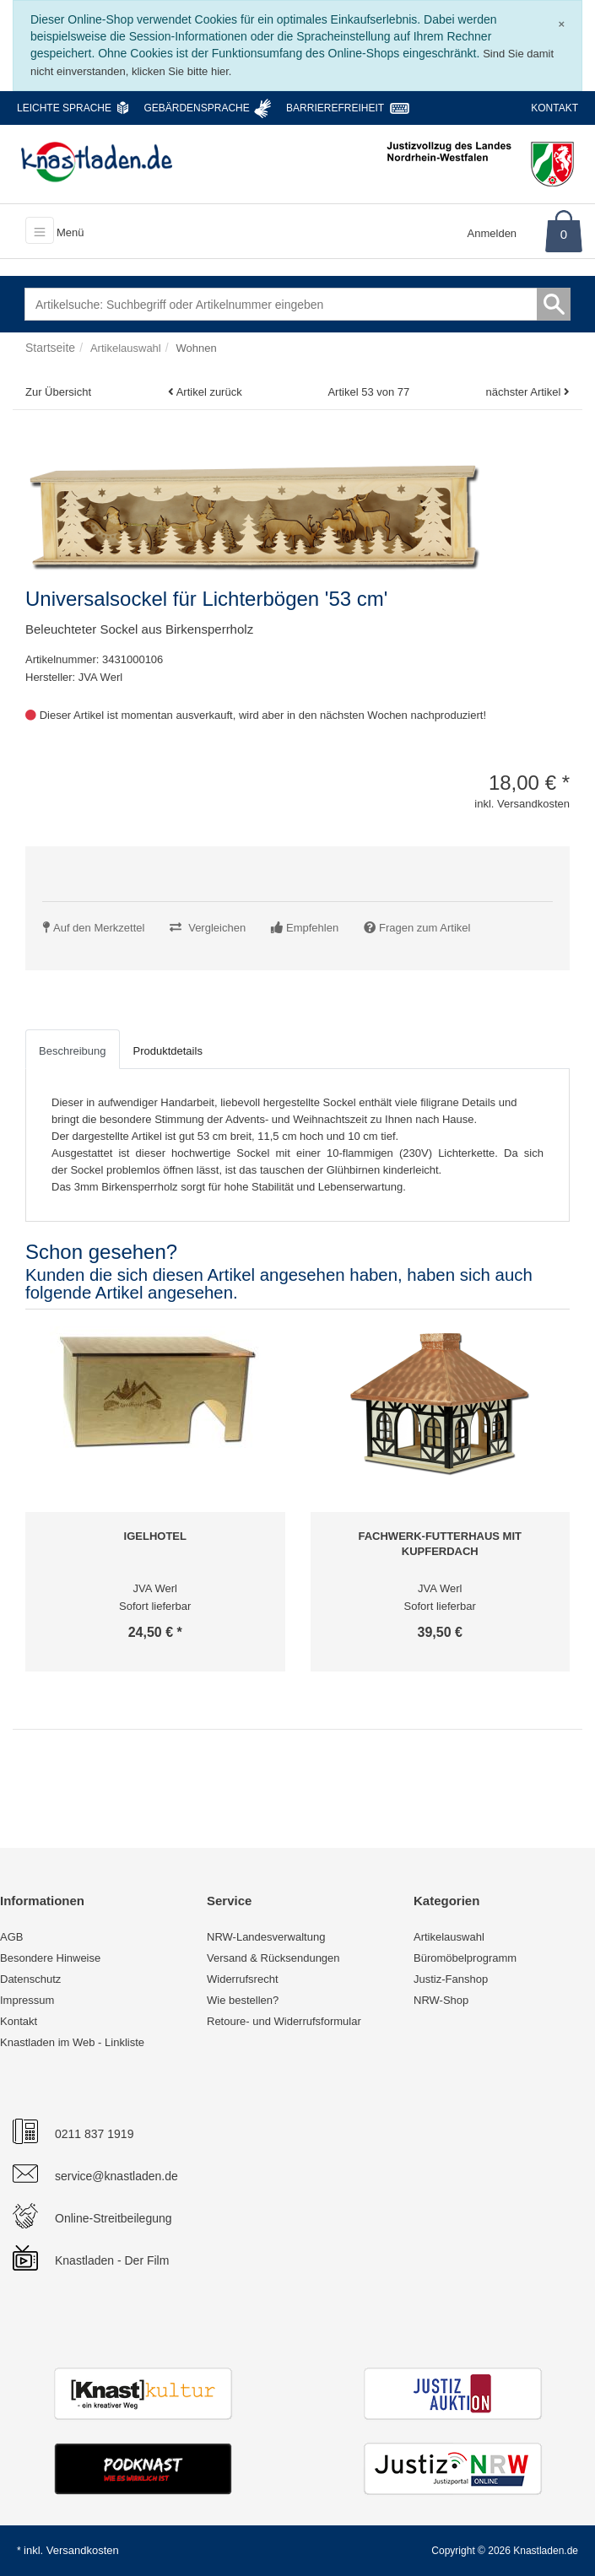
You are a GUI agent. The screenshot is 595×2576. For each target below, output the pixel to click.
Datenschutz (30, 1979)
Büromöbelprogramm (465, 1958)
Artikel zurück (209, 392)
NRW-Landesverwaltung (266, 1937)
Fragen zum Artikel (424, 927)
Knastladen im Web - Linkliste (72, 2042)
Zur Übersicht (58, 392)
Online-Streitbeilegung (113, 2218)
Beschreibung (72, 1051)
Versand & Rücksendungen (273, 1958)
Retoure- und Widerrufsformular (284, 2021)
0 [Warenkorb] (563, 234)
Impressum (27, 2000)
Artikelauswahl (449, 1937)
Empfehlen (312, 927)
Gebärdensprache (196, 108)
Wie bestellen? (243, 2000)
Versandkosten (82, 2550)
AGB (11, 1937)
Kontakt (554, 108)
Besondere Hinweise (50, 1958)
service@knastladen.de (116, 2176)
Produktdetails (168, 1051)
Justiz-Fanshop (451, 1979)
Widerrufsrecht (243, 1979)
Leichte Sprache (64, 108)
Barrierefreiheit (335, 108)
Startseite (50, 347)
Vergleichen (217, 927)
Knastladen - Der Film (112, 2260)
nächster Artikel (525, 392)
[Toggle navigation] (39, 230)
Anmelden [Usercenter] (492, 233)
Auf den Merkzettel (98, 927)
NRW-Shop (441, 2000)
